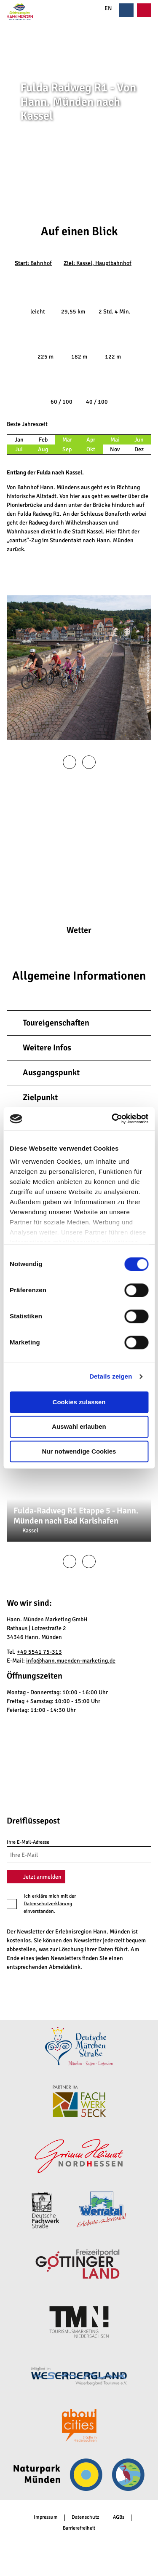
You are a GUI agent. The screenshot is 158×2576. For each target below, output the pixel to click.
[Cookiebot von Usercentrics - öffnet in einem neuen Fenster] (112, 1118)
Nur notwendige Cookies (79, 1451)
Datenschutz (85, 2517)
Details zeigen (110, 1376)
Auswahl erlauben (79, 1426)
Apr (90, 439)
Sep (67, 449)
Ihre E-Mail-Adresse (28, 1842)
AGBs (118, 2517)
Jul (19, 449)
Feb (43, 439)
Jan (19, 439)
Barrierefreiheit (79, 2528)
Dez (139, 449)
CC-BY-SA (155, 138)
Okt (90, 449)
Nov (115, 449)
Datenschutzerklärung (48, 1904)
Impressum (46, 2517)
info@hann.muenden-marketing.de (70, 1660)
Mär (67, 439)
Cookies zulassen (79, 1402)
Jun (139, 439)
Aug (43, 449)
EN (103, 8)
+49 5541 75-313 (39, 1651)
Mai (115, 439)
